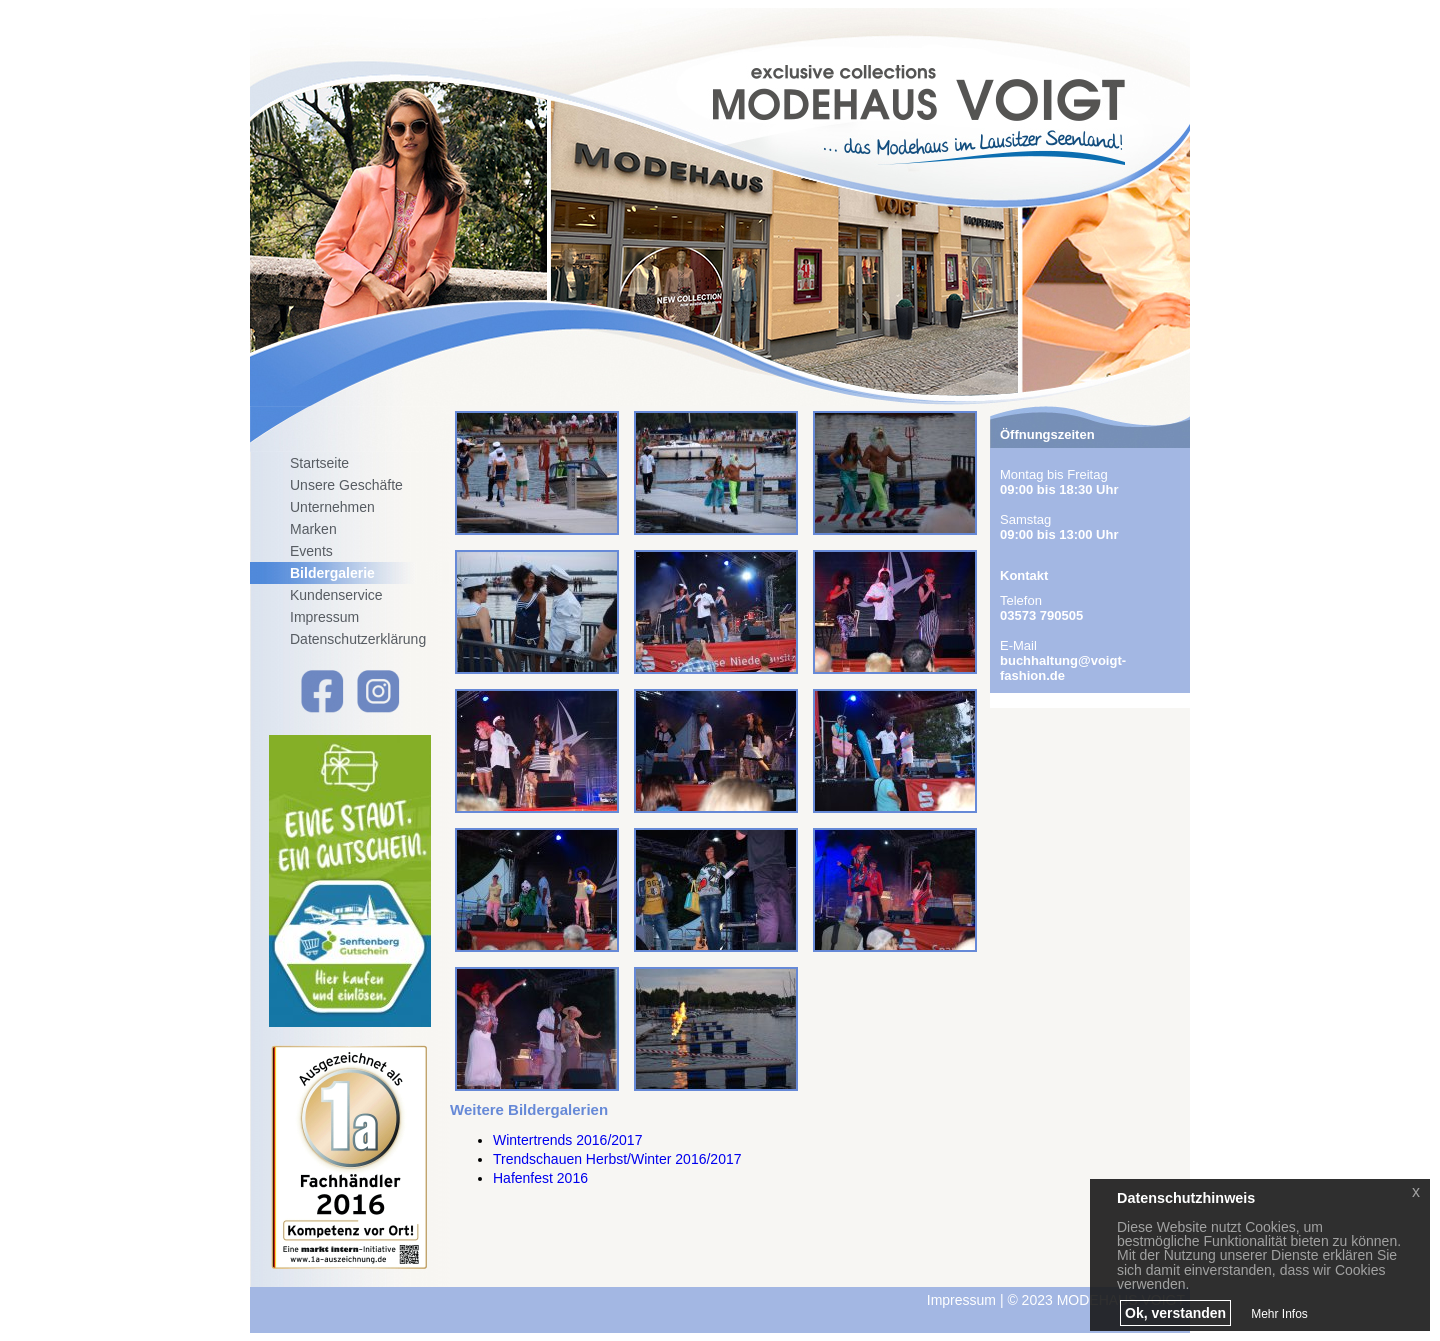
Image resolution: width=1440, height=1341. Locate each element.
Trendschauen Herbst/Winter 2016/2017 (617, 1159)
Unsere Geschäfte (346, 485)
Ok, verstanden (1175, 1313)
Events (311, 551)
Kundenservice (336, 595)
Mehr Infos (1279, 1314)
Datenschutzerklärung (358, 639)
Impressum (324, 617)
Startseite (319, 463)
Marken (313, 529)
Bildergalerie (332, 573)
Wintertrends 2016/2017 (567, 1140)
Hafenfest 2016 (540, 1178)
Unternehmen (332, 507)
